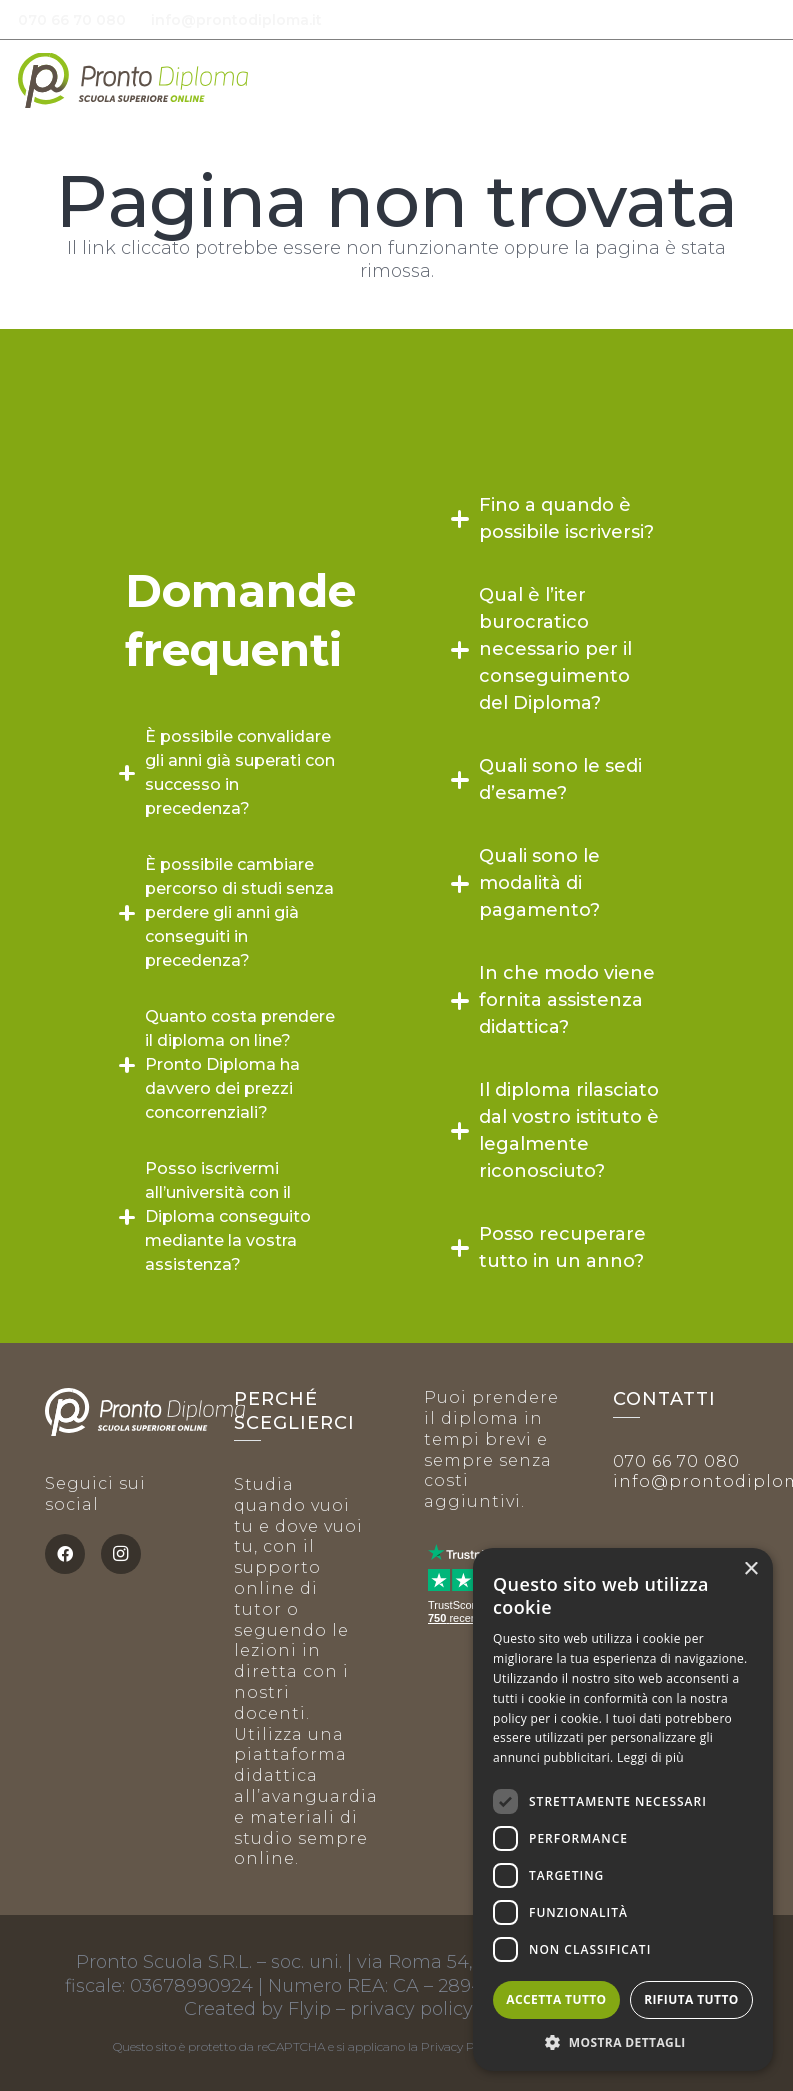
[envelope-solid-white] (410, 20)
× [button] (750, 1569)
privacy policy (411, 2009)
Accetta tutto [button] (556, 1999)
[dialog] (623, 1809)
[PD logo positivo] (133, 80)
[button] (761, 80)
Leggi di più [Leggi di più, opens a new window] (650, 1757)
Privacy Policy (460, 2046)
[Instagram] (121, 1554)
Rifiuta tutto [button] (691, 1999)
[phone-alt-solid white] (359, 20)
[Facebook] (65, 1554)
